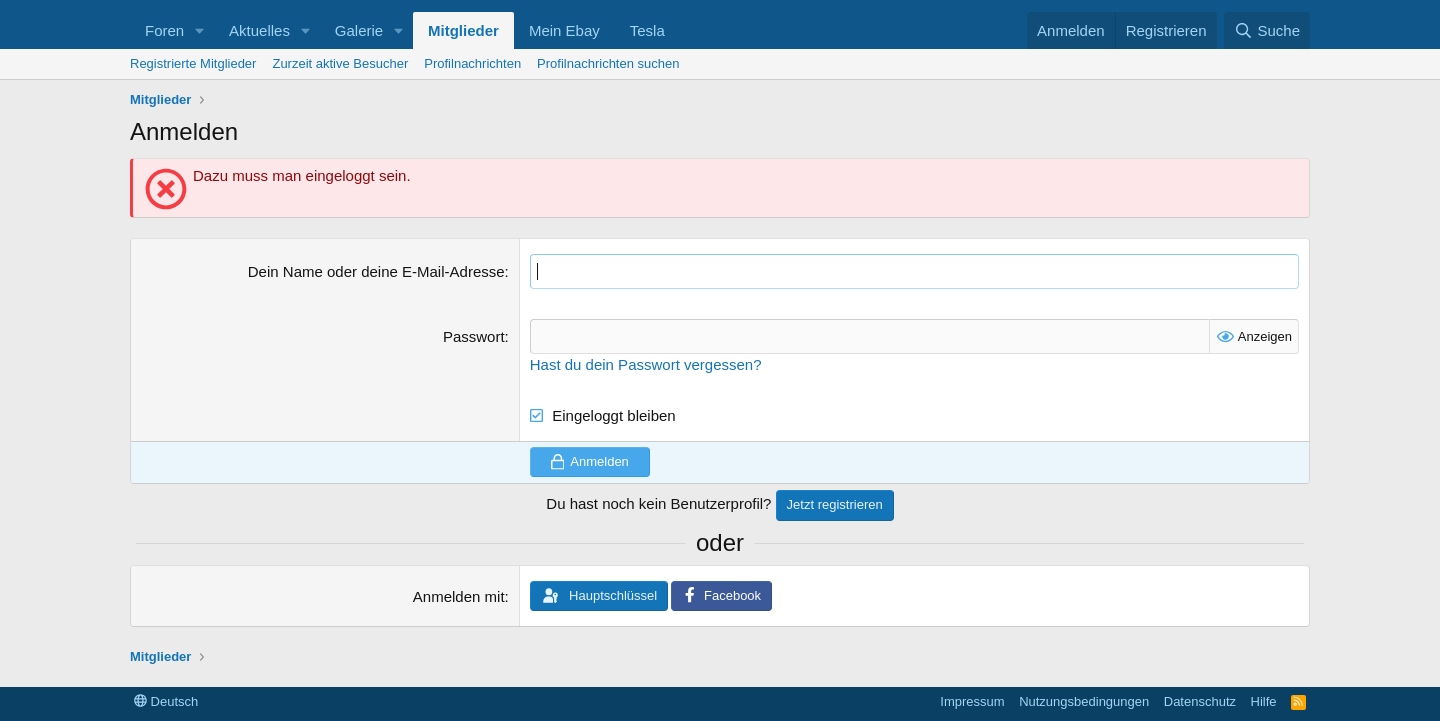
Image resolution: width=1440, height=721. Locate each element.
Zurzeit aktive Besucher (340, 63)
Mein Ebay (564, 30)
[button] (200, 30)
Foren (164, 30)
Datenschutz (1200, 701)
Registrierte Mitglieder (193, 63)
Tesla (647, 30)
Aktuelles (259, 30)
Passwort (474, 336)
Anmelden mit (459, 596)
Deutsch (166, 701)
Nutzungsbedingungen (1084, 701)
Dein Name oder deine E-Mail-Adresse (376, 271)
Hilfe (1264, 701)
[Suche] (1267, 30)
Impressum (972, 701)
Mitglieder (463, 30)
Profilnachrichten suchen (608, 63)
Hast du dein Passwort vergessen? (646, 364)
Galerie (359, 30)
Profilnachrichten (472, 63)
